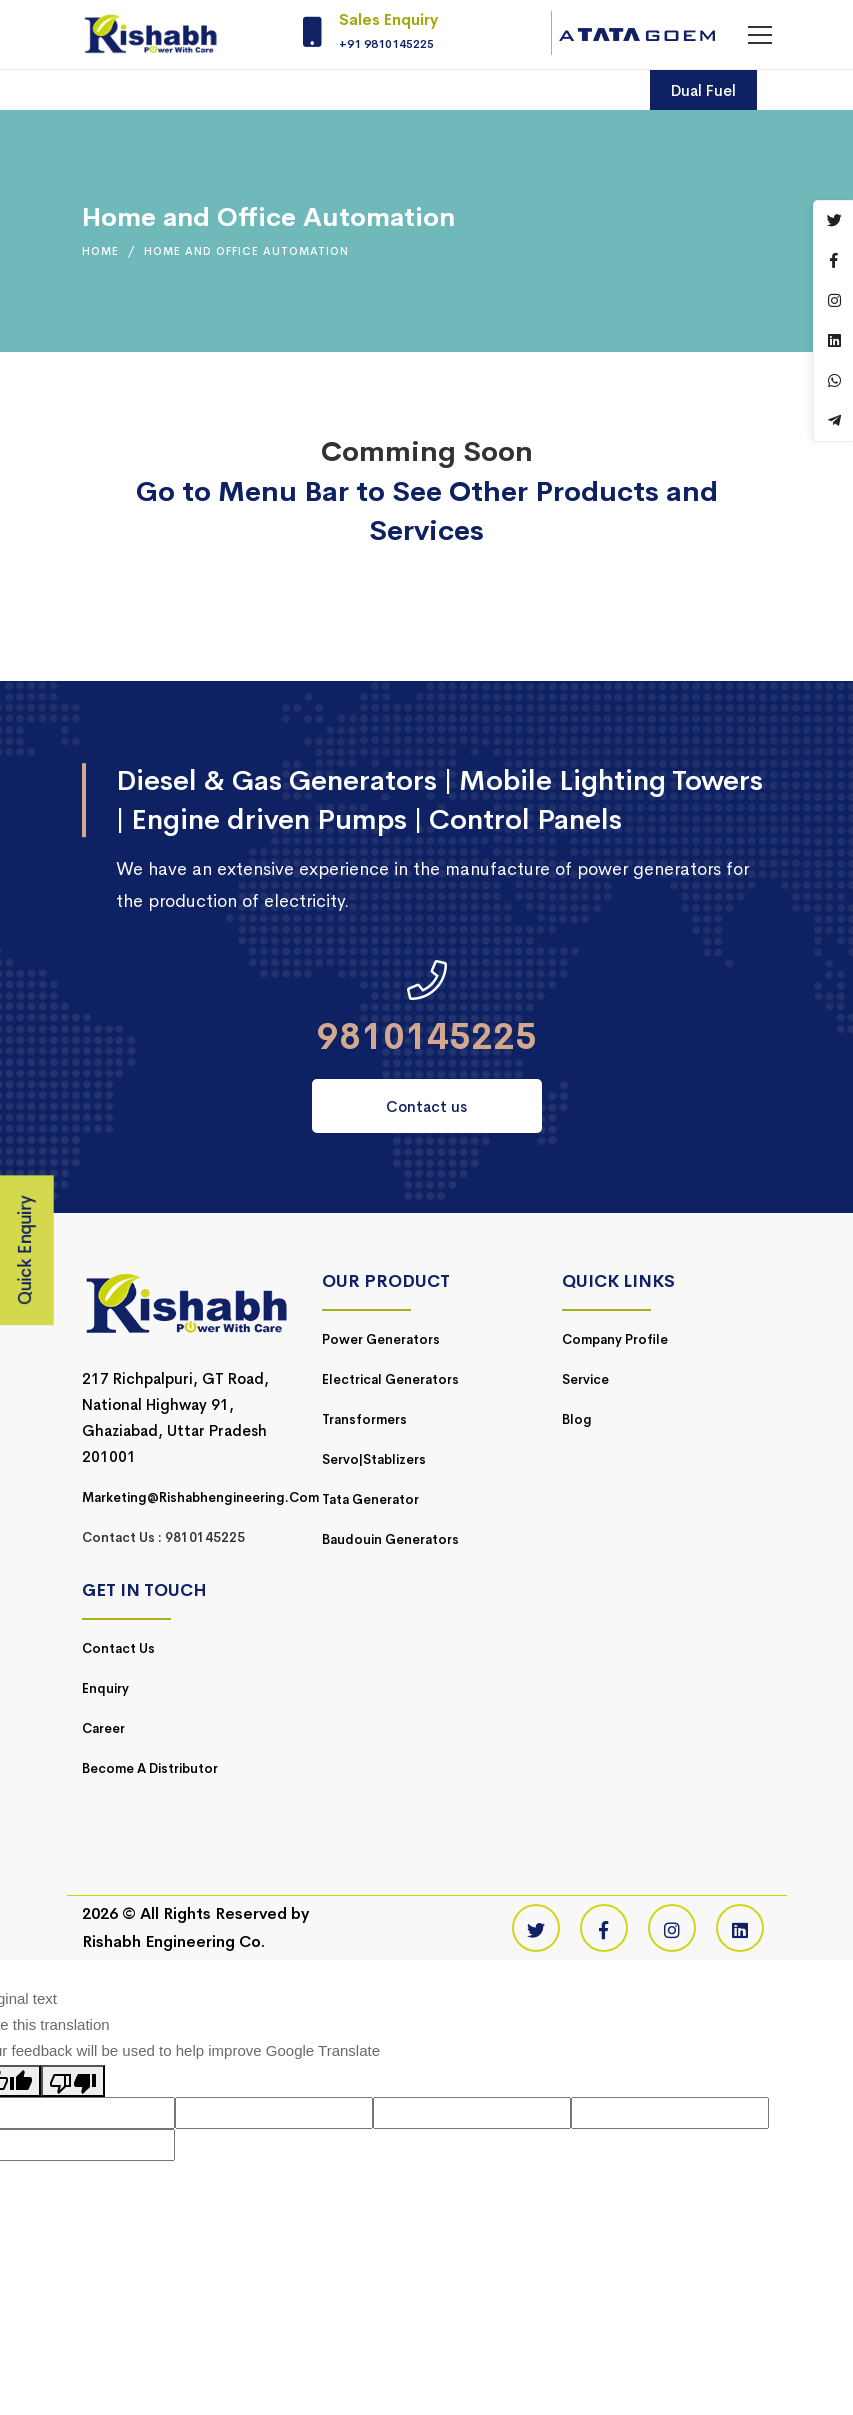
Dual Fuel (703, 90)
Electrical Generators (390, 1379)
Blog (577, 1419)
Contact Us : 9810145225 (163, 1537)
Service (585, 1379)
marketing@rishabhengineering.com (200, 1497)
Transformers (364, 1419)
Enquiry (105, 1688)
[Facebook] (604, 1928)
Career (103, 1728)
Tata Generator (370, 1499)
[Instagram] (672, 1928)
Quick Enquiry (25, 1250)
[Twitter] (536, 1928)
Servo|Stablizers (374, 1459)
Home (100, 251)
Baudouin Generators (390, 1539)
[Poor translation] (73, 2081)
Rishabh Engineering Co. (173, 1941)
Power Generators (381, 1339)
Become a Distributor (150, 1768)
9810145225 (427, 1037)
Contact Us (118, 1648)
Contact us (426, 1106)
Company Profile (615, 1339)
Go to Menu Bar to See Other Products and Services (427, 511)
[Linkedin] (740, 1928)
